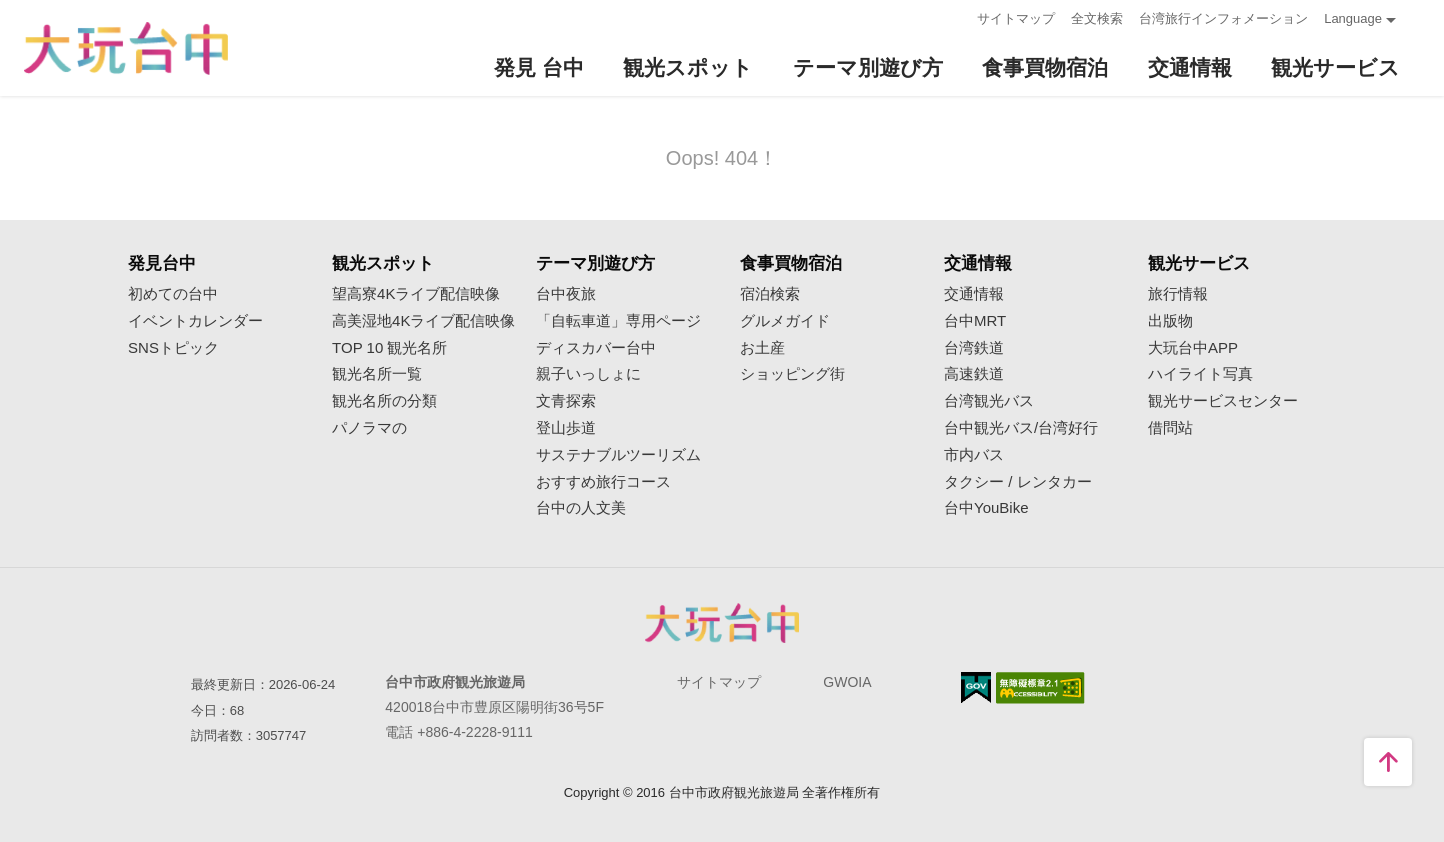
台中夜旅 (566, 294)
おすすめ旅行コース (603, 482)
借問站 (1170, 428)
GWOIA (847, 682)
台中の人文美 (581, 508)
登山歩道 (566, 428)
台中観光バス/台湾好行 (1021, 428)
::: (955, 16)
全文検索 (1097, 18)
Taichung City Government (722, 623)
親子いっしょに (588, 374)
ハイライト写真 (1200, 374)
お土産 (762, 348)
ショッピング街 (792, 374)
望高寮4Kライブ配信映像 (416, 294)
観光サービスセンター (1223, 401)
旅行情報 (1178, 294)
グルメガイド (785, 321)
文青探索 (566, 401)
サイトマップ (1016, 18)
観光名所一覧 (377, 374)
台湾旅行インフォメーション (1223, 18)
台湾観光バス (989, 401)
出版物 (1170, 321)
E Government (976, 687)
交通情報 (974, 294)
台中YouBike (986, 508)
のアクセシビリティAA (1040, 688)
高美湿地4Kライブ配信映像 (423, 321)
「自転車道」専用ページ (618, 321)
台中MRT (975, 321)
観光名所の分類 (384, 401)
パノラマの (369, 428)
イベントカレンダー (195, 321)
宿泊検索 (770, 294)
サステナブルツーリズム (618, 455)
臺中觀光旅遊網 (126, 48)
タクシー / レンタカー (1018, 482)
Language (1353, 18)
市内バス (974, 455)
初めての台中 (173, 294)
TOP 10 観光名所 (389, 348)
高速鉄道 (974, 374)
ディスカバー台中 (596, 348)
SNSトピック (173, 348)
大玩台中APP (1193, 348)
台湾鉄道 (974, 348)
